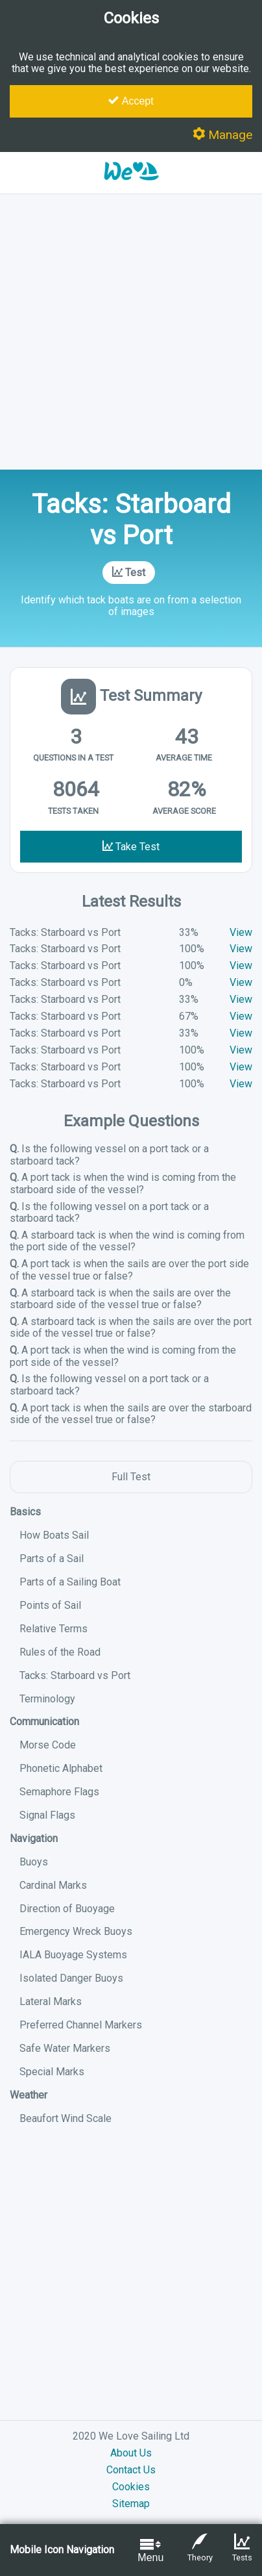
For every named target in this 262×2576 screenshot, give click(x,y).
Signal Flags (47, 1815)
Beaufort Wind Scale (65, 2118)
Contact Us (131, 2470)
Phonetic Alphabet (60, 1768)
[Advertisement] (131, 332)
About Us (131, 2453)
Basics (25, 1512)
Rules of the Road (60, 1652)
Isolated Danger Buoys (71, 1978)
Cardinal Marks (53, 1885)
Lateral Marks (50, 2001)
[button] (131, 187)
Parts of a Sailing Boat (70, 1582)
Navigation (34, 1838)
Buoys (33, 1862)
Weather (28, 2095)
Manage (222, 134)
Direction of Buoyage (67, 1908)
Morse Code (47, 1745)
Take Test (131, 846)
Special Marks (51, 2071)
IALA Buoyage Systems (73, 1955)
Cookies (131, 2487)
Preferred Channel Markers (80, 2025)
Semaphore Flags (59, 1792)
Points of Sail (50, 1605)
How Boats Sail (54, 1535)
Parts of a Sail (51, 1558)
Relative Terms (53, 1629)
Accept (130, 101)
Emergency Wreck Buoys (75, 1931)
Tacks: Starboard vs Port (74, 1675)
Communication (44, 1721)
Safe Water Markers (64, 2048)
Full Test (131, 1477)
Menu (150, 2549)
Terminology (47, 1699)
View (241, 932)
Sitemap (131, 2503)
